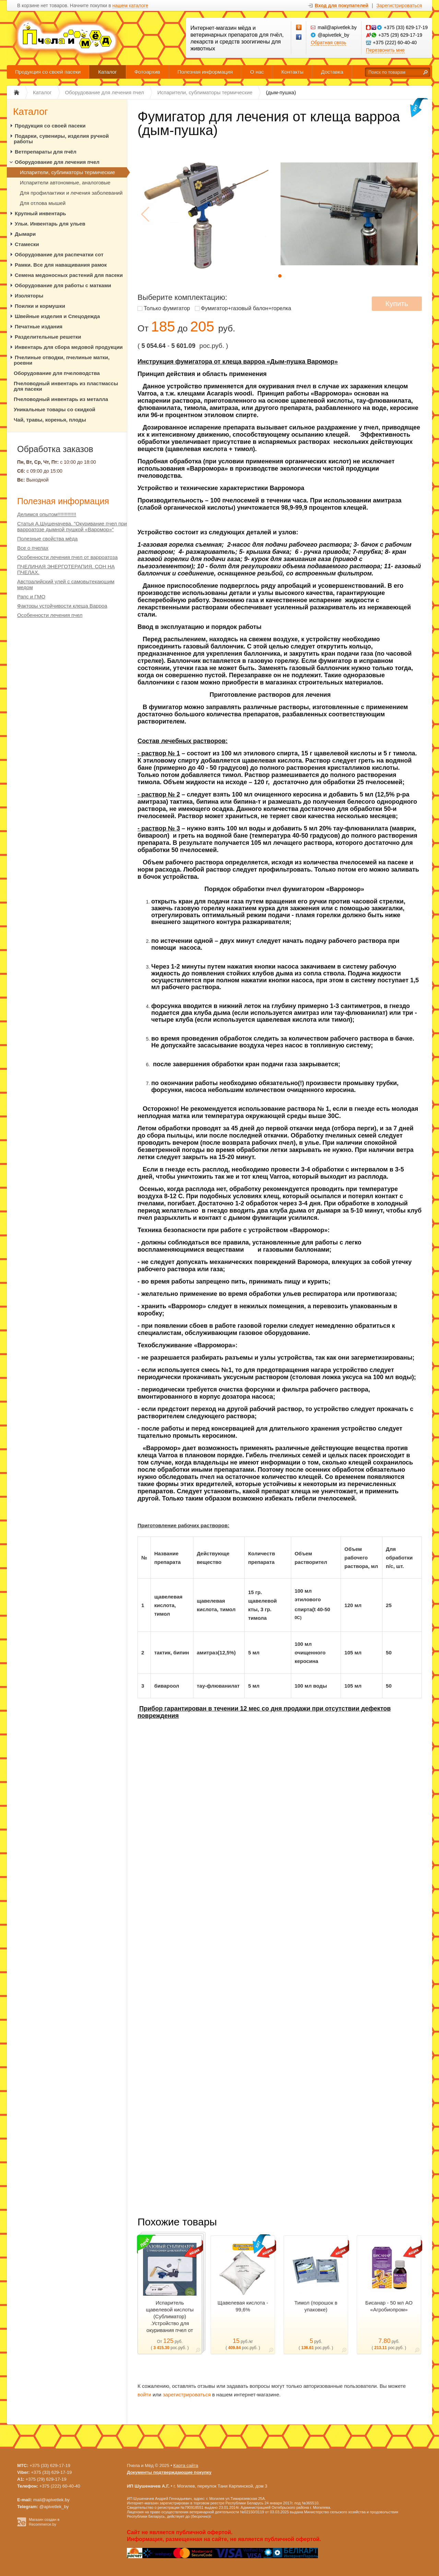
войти (144, 2394)
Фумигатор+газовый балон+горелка (246, 308)
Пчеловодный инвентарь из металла (61, 399)
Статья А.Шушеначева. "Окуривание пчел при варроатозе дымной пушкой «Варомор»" (72, 526)
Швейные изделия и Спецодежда (57, 316)
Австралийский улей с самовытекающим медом (66, 584)
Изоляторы (29, 296)
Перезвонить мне (385, 50)
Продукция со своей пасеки (48, 72)
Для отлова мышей (43, 203)
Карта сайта (185, 2465)
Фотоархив (147, 72)
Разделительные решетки (48, 337)
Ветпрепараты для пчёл (45, 152)
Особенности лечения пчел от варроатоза (67, 557)
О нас (257, 72)
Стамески (27, 244)
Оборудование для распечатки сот (59, 254)
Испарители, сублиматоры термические (67, 172)
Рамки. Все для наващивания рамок (61, 265)
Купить (396, 303)
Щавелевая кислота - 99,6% (242, 2306)
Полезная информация (205, 72)
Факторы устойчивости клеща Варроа (62, 606)
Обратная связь (328, 42)
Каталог (107, 72)
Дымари (25, 234)
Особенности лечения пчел (50, 615)
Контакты (292, 72)
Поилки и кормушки (40, 306)
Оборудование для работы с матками (63, 285)
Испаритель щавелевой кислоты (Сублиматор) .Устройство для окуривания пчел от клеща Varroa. (169, 2320)
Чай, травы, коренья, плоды (50, 420)
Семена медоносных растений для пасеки (69, 275)
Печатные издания (38, 326)
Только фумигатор (167, 308)
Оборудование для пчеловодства (57, 373)
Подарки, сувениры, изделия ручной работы (61, 138)
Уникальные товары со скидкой (54, 409)
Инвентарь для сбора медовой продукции (69, 347)
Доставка (332, 72)
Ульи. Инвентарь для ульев (50, 224)
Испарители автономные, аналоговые (65, 182)
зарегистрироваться (187, 2394)
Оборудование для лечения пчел (57, 162)
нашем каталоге (130, 5)
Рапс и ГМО (31, 596)
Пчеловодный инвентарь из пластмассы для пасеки (66, 386)
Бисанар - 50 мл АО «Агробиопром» (389, 2306)
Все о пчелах (32, 548)
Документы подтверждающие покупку (169, 2472)
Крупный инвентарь (40, 213)
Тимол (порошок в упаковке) (315, 2306)
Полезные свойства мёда (47, 539)
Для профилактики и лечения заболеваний (71, 193)
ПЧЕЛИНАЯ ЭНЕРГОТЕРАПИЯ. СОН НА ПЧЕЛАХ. (66, 569)
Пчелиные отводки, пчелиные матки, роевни (61, 360)
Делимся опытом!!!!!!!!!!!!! (46, 514)
